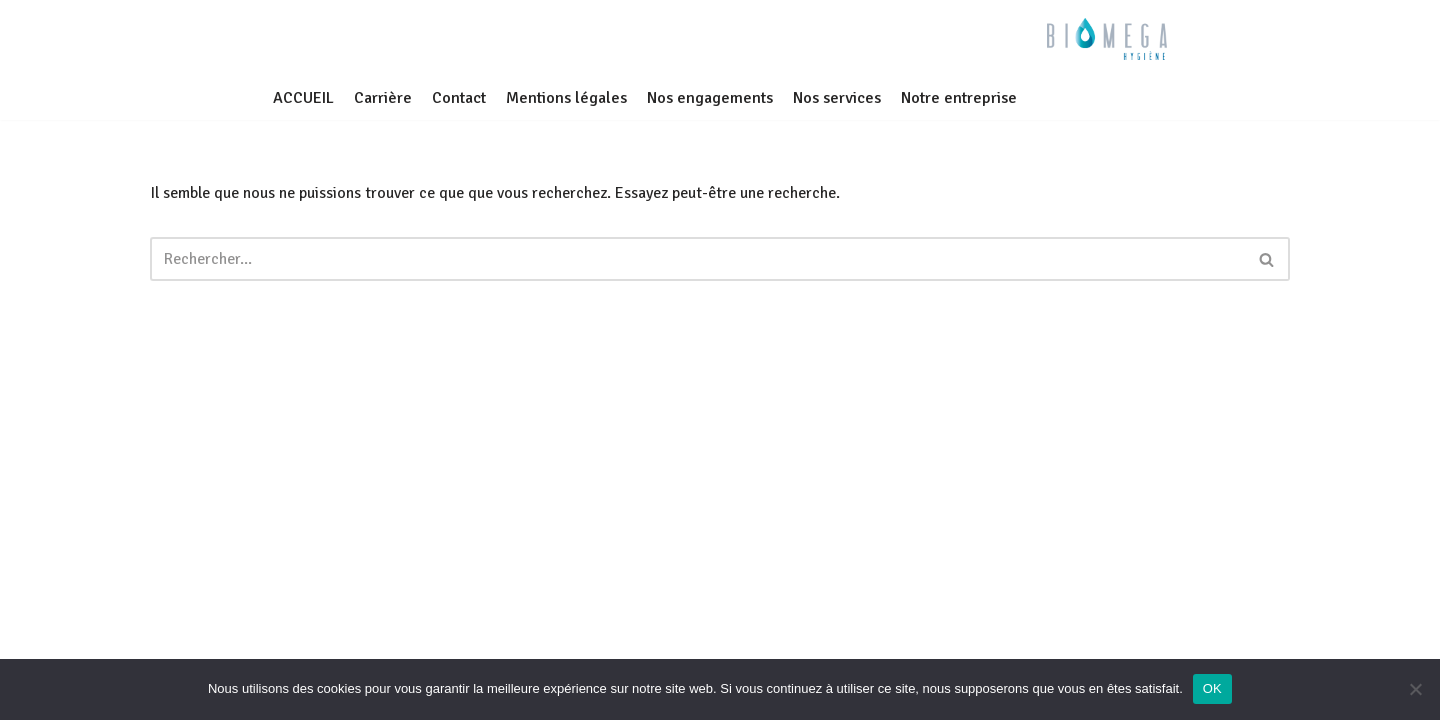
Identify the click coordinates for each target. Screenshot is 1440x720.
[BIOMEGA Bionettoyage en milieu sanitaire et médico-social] (1107, 39)
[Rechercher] (697, 259)
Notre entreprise (959, 98)
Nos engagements (710, 98)
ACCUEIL (303, 98)
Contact (459, 98)
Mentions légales (566, 98)
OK (1212, 688)
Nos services (837, 98)
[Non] (1415, 689)
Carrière (383, 98)
